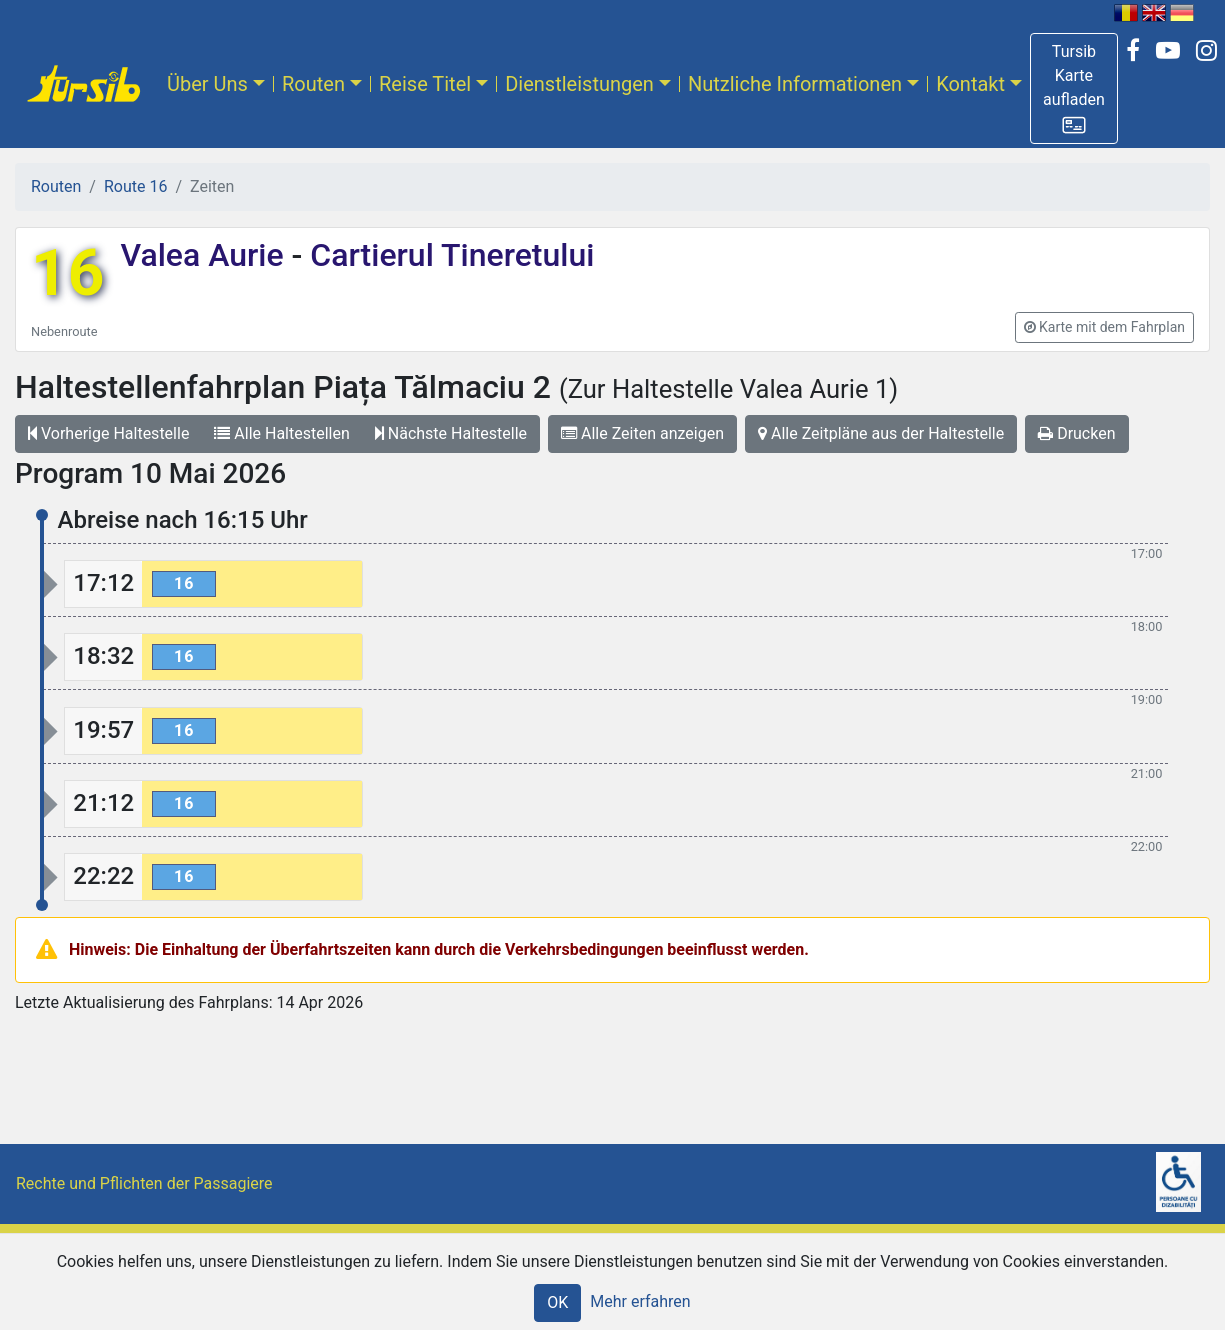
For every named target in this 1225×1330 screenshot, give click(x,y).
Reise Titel (425, 84)
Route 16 (135, 186)
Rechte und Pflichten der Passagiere (144, 1183)
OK (557, 1302)
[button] (1074, 88)
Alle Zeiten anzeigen (642, 433)
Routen (313, 84)
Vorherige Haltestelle (108, 433)
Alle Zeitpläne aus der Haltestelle (881, 433)
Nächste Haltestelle (451, 433)
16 (67, 273)
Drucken (1076, 433)
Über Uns (207, 84)
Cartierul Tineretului (448, 255)
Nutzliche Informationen (795, 84)
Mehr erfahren (640, 1301)
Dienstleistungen (579, 84)
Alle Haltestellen (281, 433)
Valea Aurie (205, 255)
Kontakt (970, 84)
